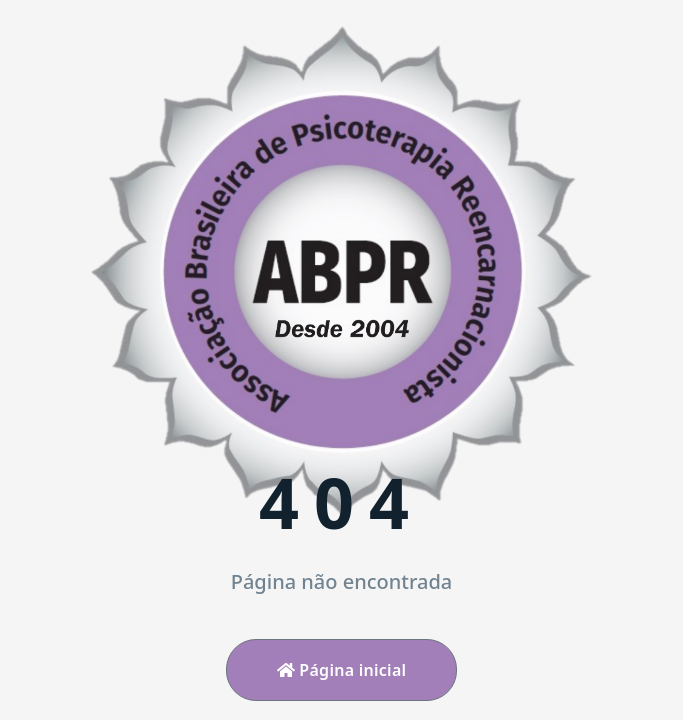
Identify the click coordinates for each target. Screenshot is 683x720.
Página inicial (342, 670)
